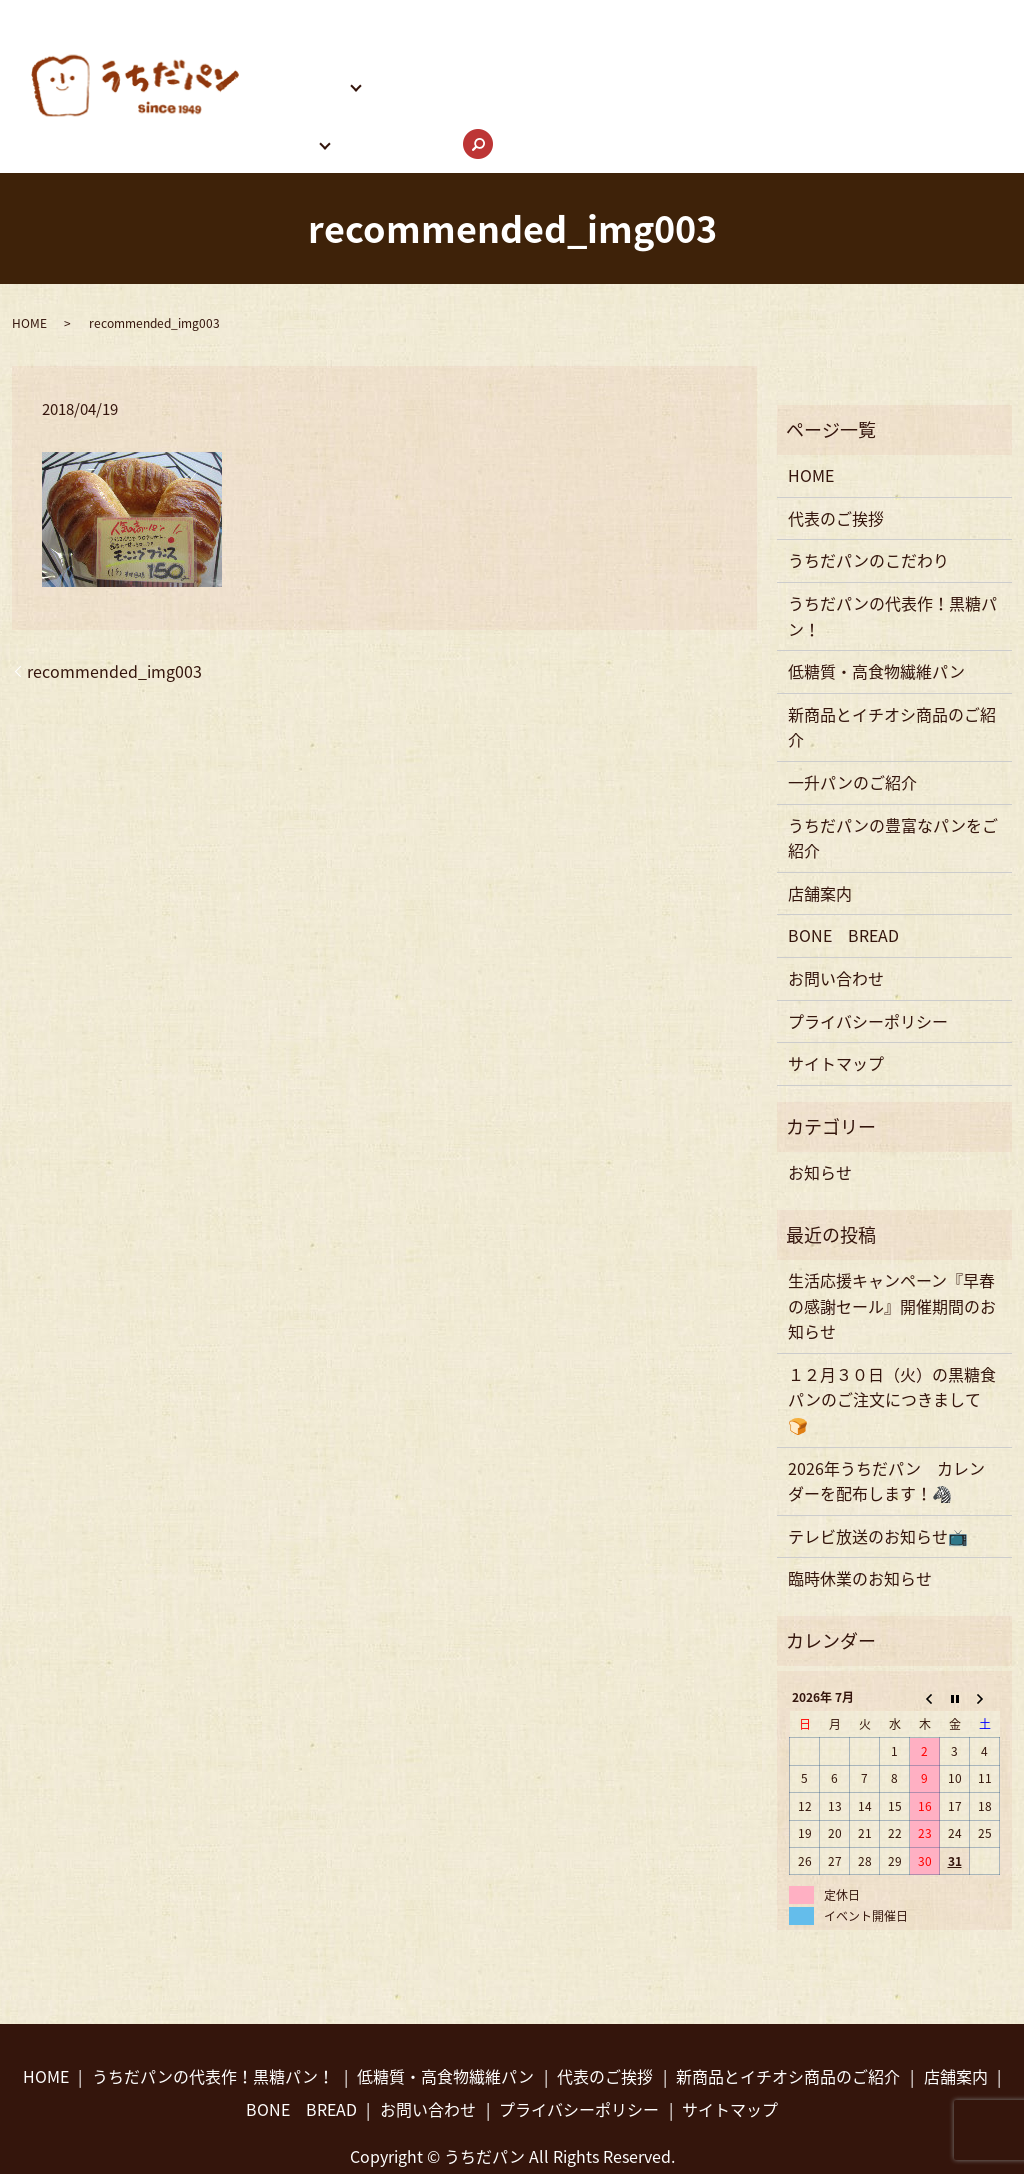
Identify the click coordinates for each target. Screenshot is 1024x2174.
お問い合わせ (400, 88)
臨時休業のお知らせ (860, 1512)
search (483, 91)
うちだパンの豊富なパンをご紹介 (638, 52)
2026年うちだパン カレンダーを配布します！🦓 (886, 1415)
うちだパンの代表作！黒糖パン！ (735, 17)
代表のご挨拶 (364, 17)
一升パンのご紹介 (852, 716)
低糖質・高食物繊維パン (876, 605)
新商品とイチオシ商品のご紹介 (892, 661)
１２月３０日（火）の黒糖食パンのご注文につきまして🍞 (892, 1333)
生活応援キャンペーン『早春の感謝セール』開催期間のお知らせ (892, 1239)
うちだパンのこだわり (513, 17)
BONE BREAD (440, 52)
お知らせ (820, 1106)
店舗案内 (281, 88)
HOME (272, 17)
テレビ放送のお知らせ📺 (878, 1470)
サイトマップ (836, 997)
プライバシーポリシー (868, 955)
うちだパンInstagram (858, 52)
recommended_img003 (114, 605)
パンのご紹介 (297, 52)
